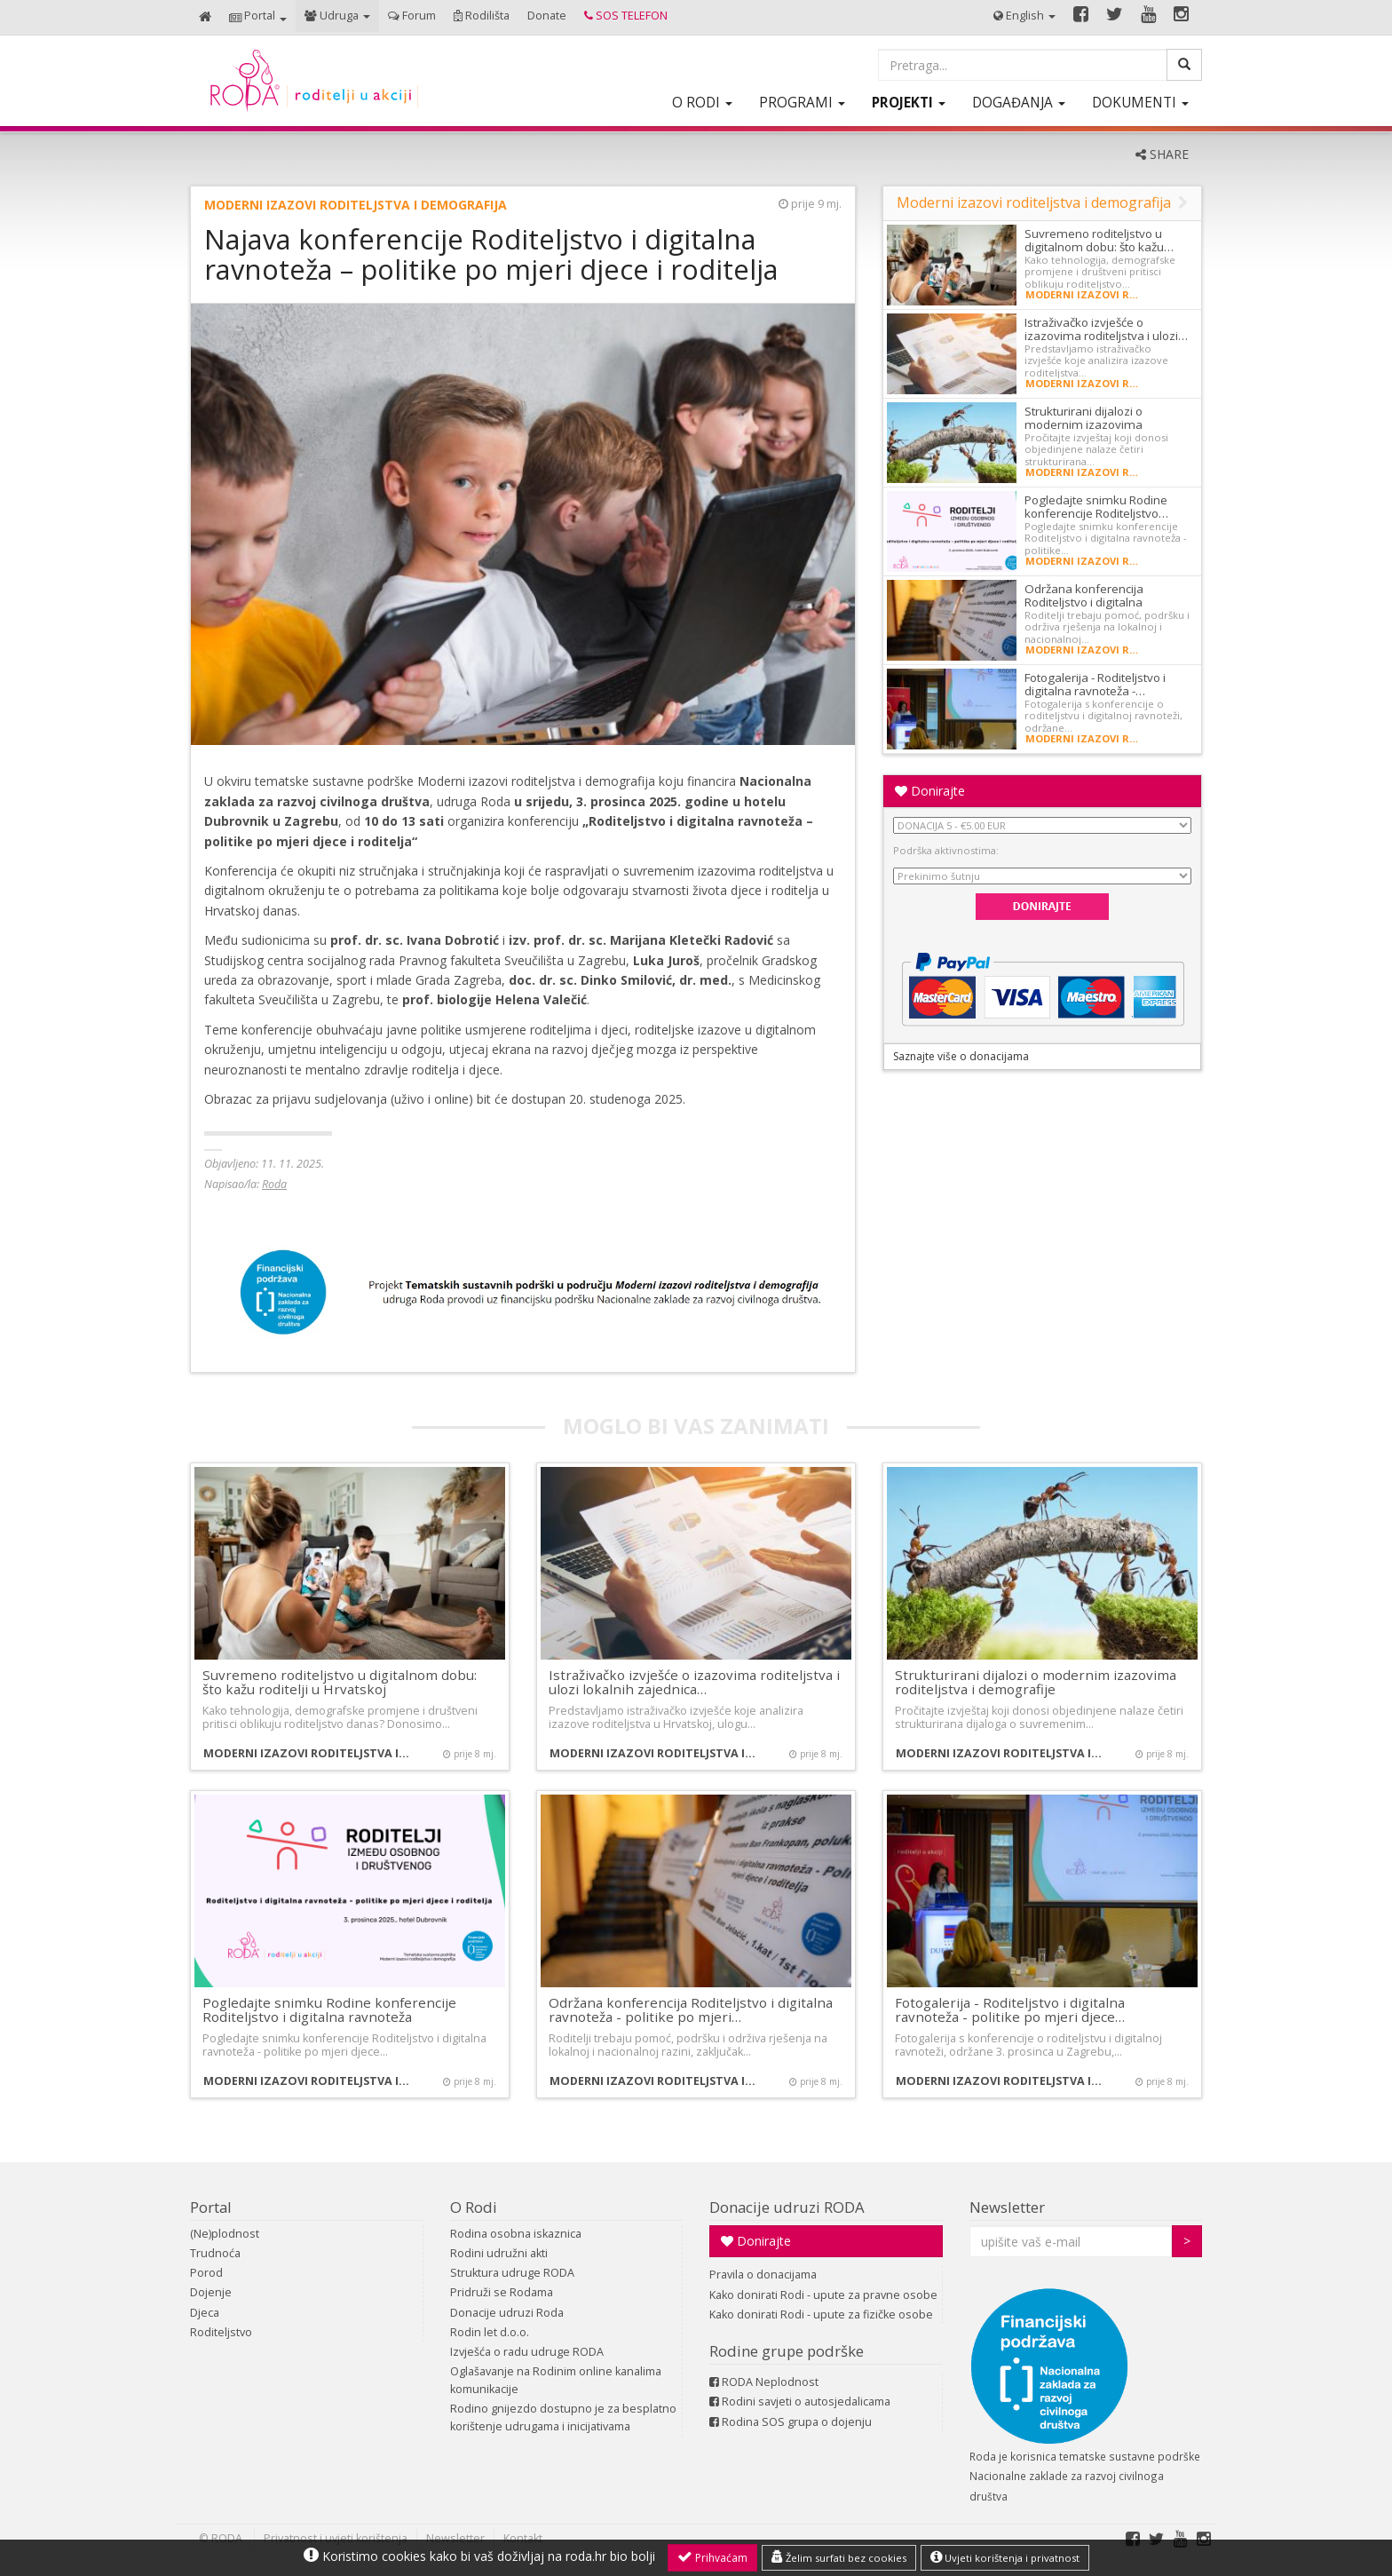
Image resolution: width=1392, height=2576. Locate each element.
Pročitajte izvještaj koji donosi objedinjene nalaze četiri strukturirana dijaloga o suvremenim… (1039, 1717)
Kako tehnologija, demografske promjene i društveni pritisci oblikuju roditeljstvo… (1099, 271)
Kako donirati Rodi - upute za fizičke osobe (821, 2314)
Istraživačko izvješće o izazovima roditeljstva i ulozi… (1106, 329)
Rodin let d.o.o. (489, 2332)
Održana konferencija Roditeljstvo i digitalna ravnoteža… (1083, 602)
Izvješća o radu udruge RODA (527, 2351)
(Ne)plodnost (224, 2233)
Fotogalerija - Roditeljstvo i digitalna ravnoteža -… (1095, 684)
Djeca (204, 2312)
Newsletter (1007, 2207)
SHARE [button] (1162, 154)
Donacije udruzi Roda (507, 2312)
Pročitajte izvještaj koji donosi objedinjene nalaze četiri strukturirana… (1096, 449)
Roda (274, 1184)
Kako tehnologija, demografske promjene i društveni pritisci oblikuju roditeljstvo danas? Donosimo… (340, 1717)
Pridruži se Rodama (501, 2292)
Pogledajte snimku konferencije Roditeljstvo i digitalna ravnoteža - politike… (1105, 538)
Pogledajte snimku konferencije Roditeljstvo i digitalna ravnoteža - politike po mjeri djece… (344, 2045)
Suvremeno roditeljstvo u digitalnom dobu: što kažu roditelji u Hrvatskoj (339, 1682)
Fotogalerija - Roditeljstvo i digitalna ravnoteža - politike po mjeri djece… (1010, 2009)
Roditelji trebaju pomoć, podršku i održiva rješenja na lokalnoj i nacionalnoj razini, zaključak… (688, 2045)
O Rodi (473, 2207)
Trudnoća (215, 2253)
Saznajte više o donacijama (961, 1056)
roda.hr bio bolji (610, 2556)
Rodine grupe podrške (786, 2351)
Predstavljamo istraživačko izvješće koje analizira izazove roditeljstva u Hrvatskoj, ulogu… (676, 1717)
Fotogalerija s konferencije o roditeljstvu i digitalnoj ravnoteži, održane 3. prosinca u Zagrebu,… (1028, 2045)
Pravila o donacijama (763, 2274)
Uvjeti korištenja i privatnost (1005, 2557)
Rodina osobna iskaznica (515, 2233)
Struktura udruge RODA (512, 2272)
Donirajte (930, 790)
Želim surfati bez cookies (838, 2557)
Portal (211, 2207)
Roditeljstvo (221, 2332)
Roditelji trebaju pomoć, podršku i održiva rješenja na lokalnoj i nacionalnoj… (1107, 627)
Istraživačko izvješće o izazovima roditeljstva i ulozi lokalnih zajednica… (694, 1682)
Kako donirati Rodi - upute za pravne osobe (823, 2295)
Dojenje (211, 2292)
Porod (206, 2272)
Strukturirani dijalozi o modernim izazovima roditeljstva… (1083, 424)
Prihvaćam (712, 2557)
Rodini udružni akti (499, 2253)
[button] (258, 17)
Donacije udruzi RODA (787, 2207)
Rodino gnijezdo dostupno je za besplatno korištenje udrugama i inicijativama (563, 2417)
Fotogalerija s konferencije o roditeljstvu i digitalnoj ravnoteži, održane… (1103, 715)
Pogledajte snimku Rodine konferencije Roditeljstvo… (1096, 506)
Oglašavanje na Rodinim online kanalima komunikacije (555, 2380)
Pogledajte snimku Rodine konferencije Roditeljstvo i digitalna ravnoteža (329, 2009)
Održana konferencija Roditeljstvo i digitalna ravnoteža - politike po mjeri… (691, 2009)
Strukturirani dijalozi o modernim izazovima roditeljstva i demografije (1035, 1682)
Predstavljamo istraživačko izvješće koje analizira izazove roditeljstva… (1096, 360)
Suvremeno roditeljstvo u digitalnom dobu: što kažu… (1099, 240)
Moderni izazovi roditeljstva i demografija (355, 204)
